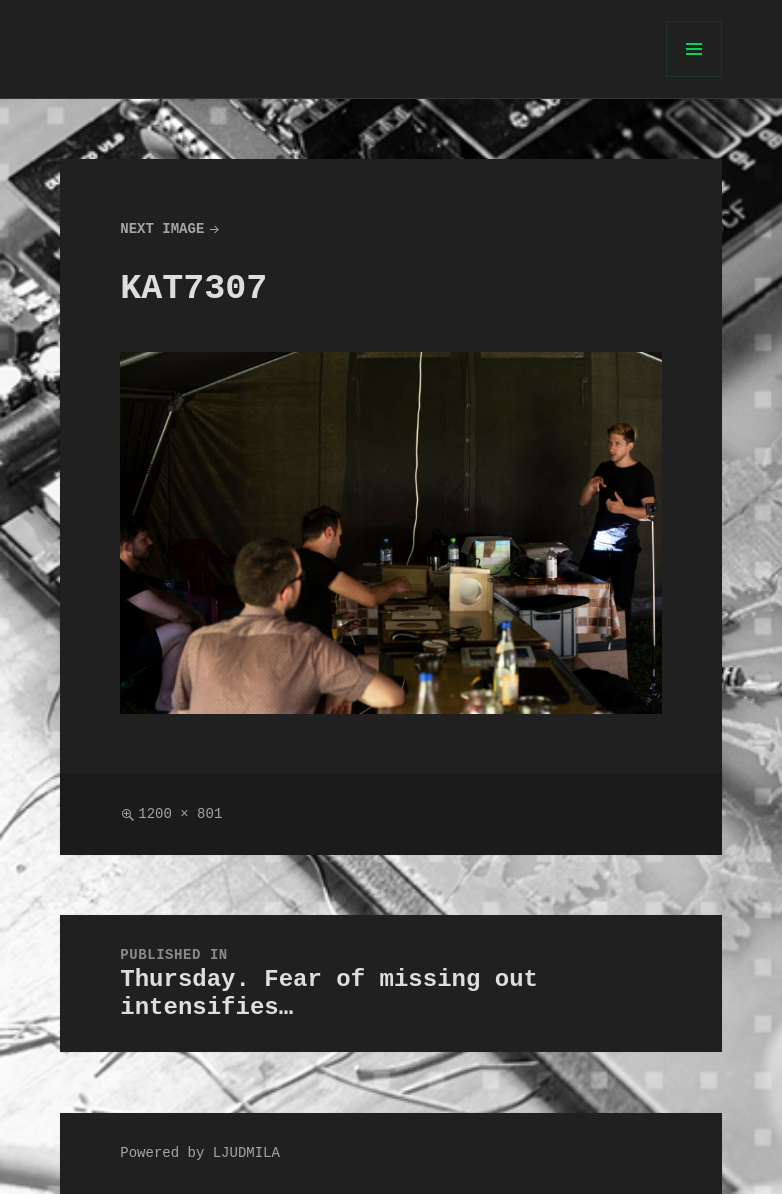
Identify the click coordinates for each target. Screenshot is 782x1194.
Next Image (162, 229)
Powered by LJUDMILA (200, 1153)
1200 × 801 (180, 814)
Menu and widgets (694, 76)
